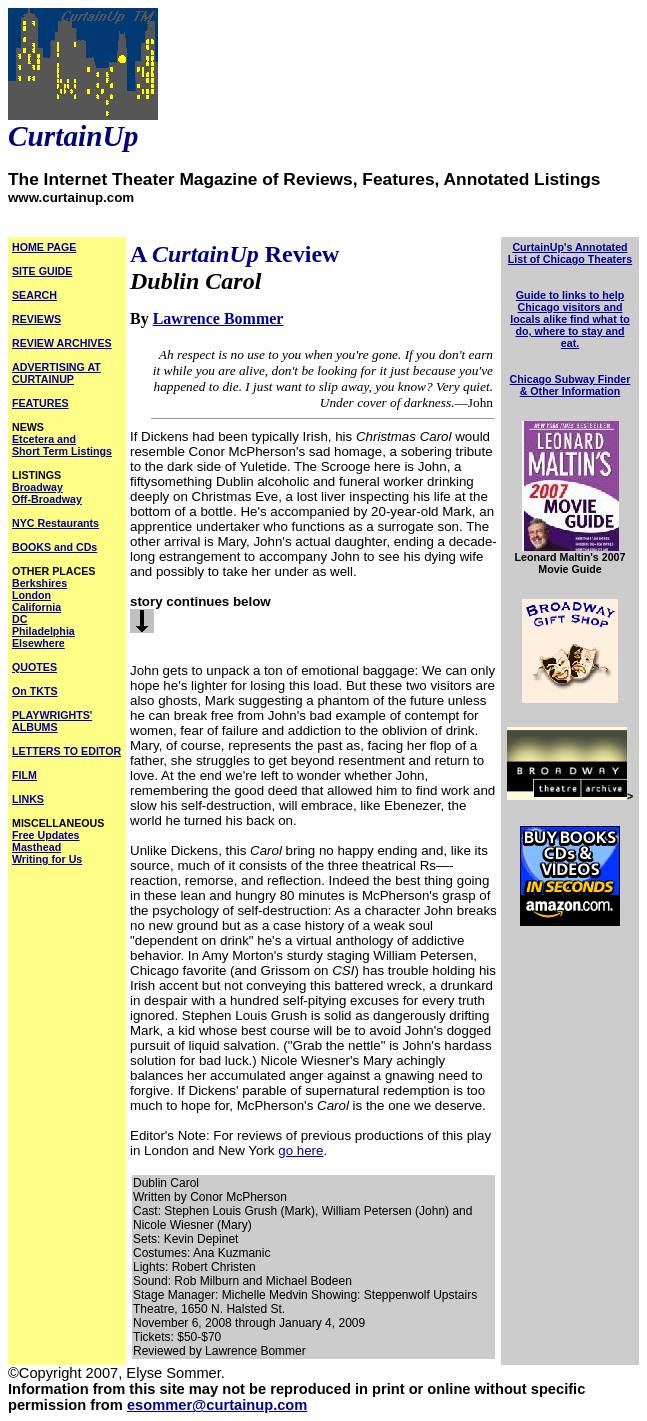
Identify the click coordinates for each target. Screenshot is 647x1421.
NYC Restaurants (55, 523)
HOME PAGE (44, 247)
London (31, 595)
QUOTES (34, 667)
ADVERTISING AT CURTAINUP (56, 373)
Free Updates (46, 835)
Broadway (37, 487)
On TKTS (35, 691)
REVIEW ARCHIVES (62, 343)
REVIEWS (36, 319)
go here (300, 1150)
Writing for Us (47, 859)
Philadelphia (43, 631)
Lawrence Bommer (218, 318)
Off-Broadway (47, 499)
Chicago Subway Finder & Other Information (570, 385)
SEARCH (34, 295)
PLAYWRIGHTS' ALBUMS (52, 721)
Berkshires (39, 583)
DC (19, 619)
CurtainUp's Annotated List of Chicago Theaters (570, 253)
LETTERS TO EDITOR (66, 751)
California (36, 607)
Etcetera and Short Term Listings (62, 445)
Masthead (36, 847)
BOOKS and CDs (54, 547)
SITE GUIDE (42, 271)
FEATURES (40, 403)
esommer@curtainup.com (217, 1405)
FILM (24, 775)
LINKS (28, 799)
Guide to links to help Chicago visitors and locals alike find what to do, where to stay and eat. (570, 319)
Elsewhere (38, 643)
